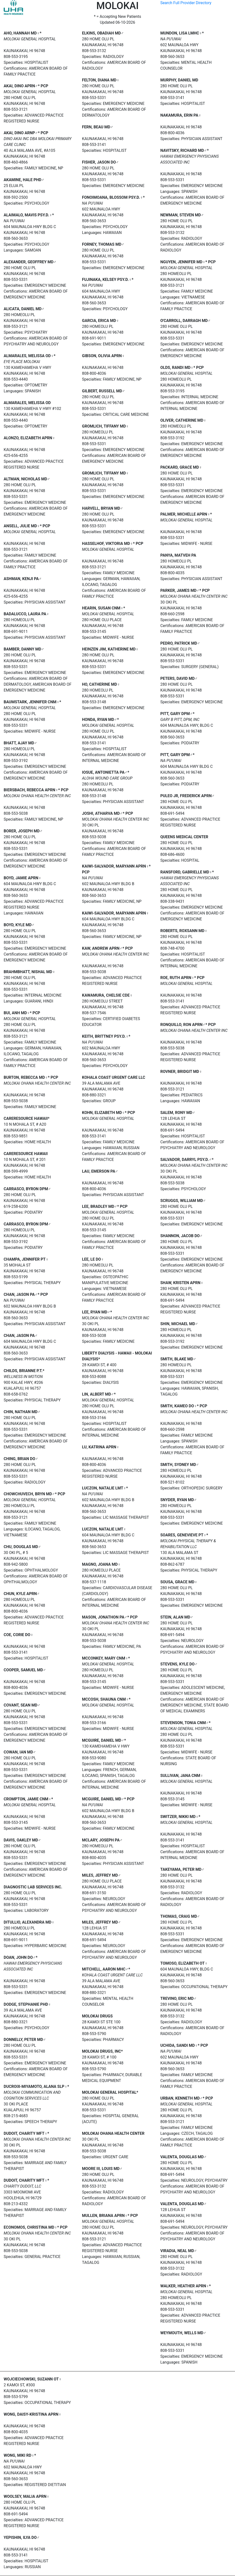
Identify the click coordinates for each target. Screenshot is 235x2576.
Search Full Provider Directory (185, 2)
